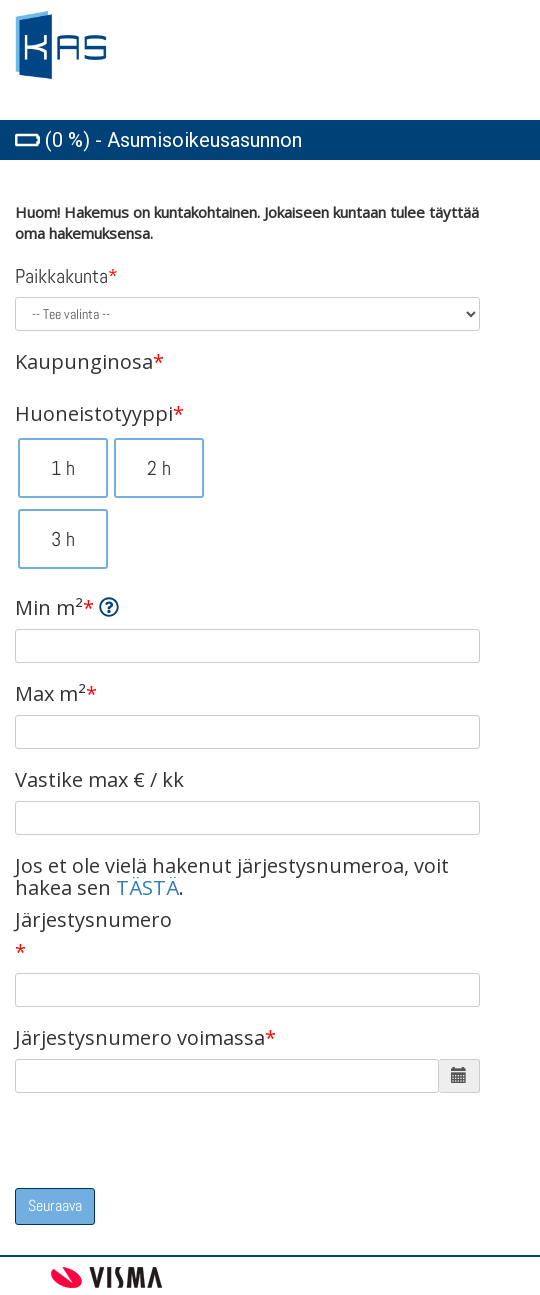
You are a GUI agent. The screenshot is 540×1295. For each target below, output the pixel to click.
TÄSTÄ (147, 887)
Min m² (67, 608)
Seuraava (55, 1205)
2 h (159, 468)
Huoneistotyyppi (99, 414)
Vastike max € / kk (99, 780)
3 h (63, 539)
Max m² (56, 694)
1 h (63, 468)
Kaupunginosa (89, 362)
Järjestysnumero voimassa (145, 1038)
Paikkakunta (66, 276)
